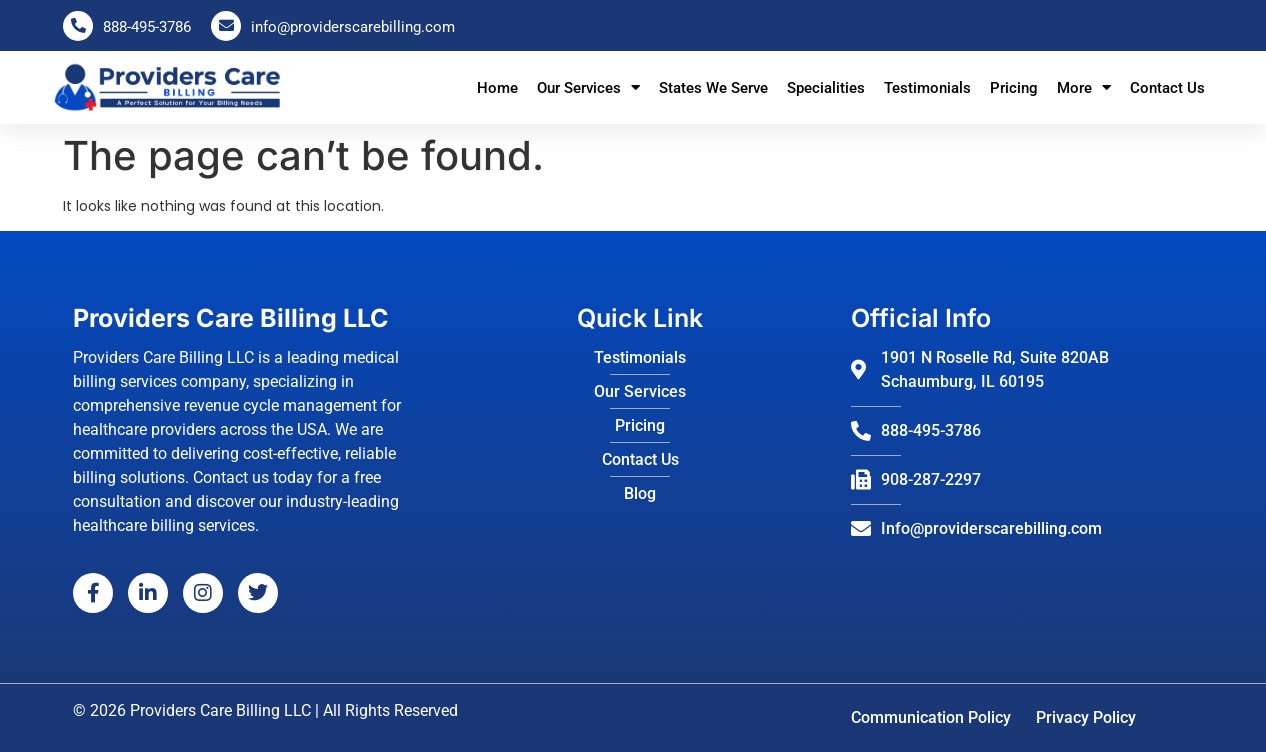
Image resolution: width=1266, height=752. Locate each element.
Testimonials (927, 88)
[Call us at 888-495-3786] (78, 26)
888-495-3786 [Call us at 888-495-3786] (147, 27)
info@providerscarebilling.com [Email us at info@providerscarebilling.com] (353, 27)
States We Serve (713, 88)
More (1084, 87)
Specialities (826, 88)
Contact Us (1167, 88)
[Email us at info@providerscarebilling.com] (226, 26)
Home (497, 88)
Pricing (1014, 88)
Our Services (588, 87)
